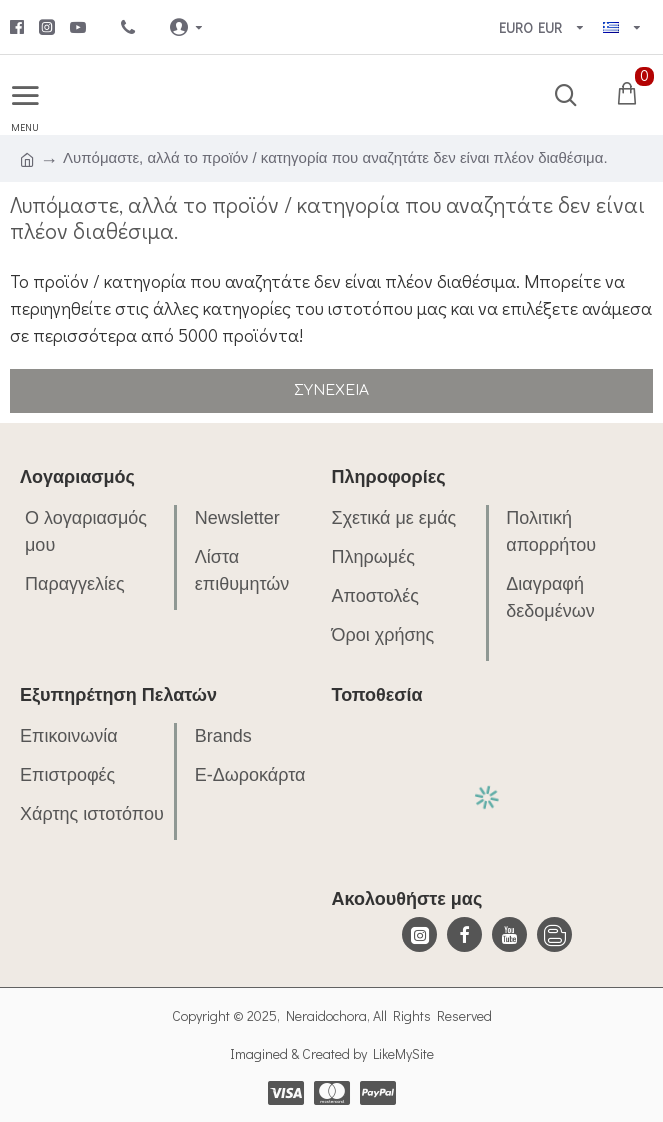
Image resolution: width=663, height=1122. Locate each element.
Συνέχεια (331, 390)
